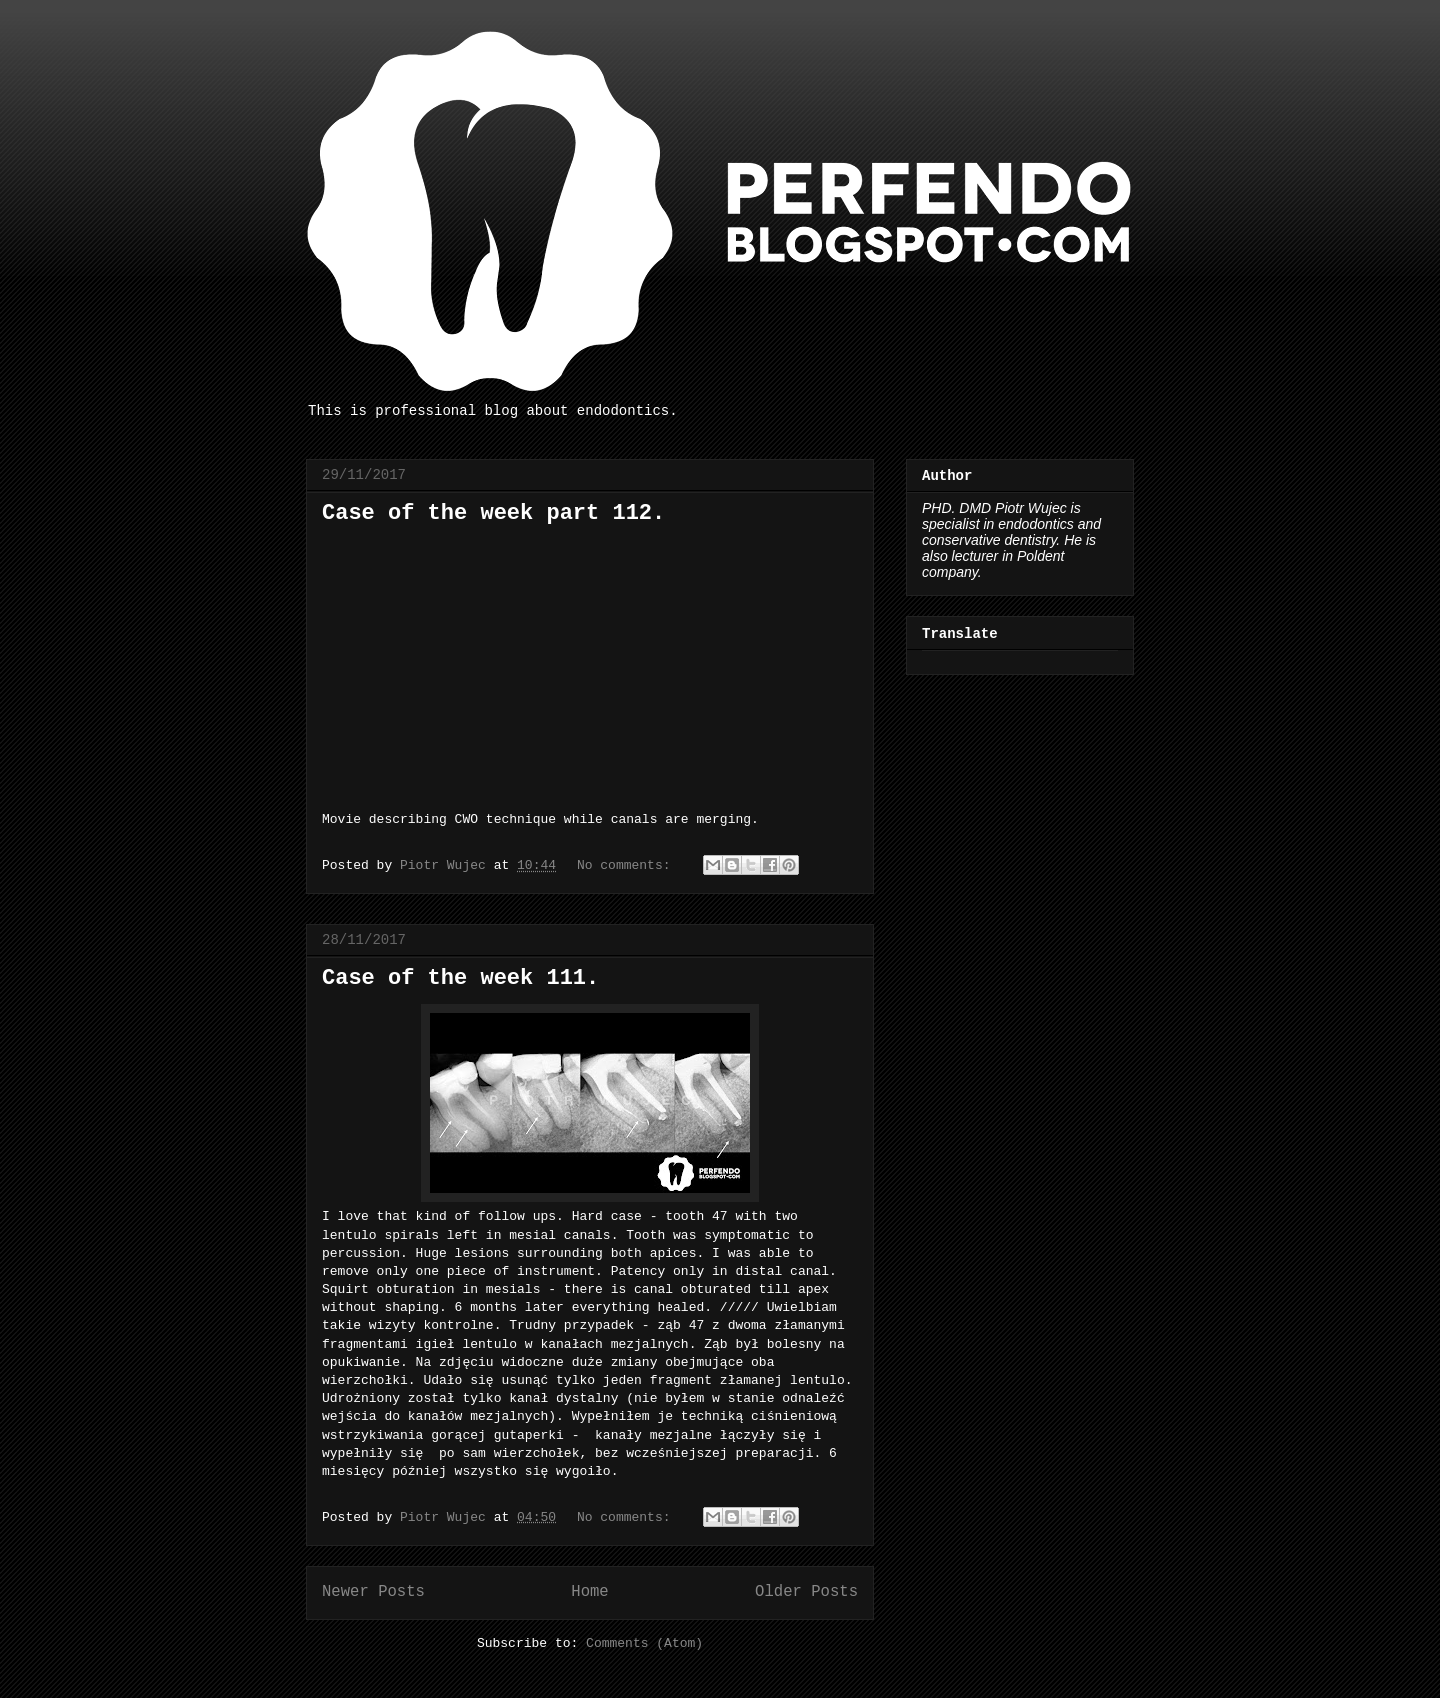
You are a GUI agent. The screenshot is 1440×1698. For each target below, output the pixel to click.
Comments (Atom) (644, 1643)
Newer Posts (373, 1592)
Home (589, 1592)
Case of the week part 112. (493, 513)
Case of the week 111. (460, 978)
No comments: (627, 865)
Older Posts (806, 1592)
